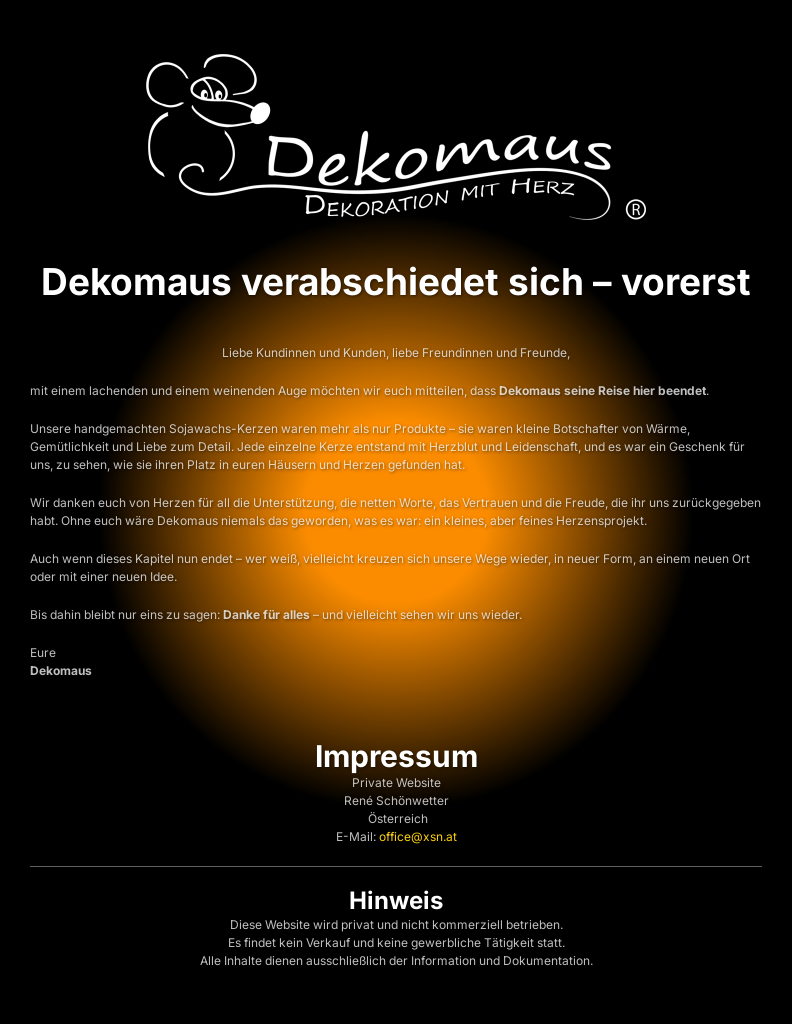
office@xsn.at (418, 836)
